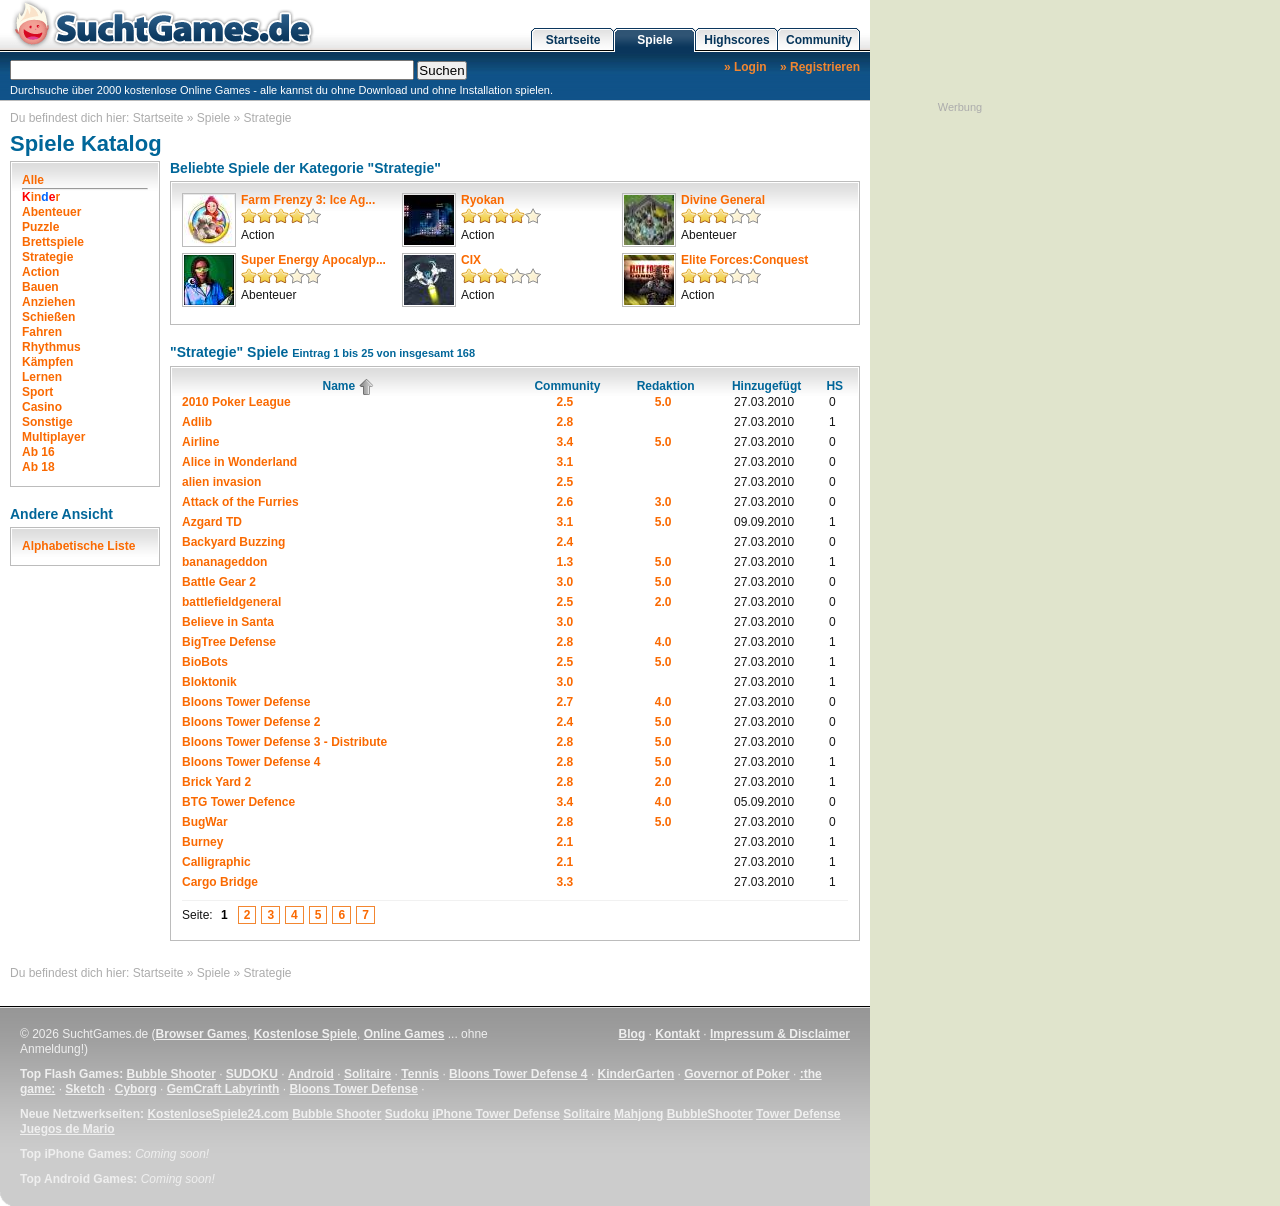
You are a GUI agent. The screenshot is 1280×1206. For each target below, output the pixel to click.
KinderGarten (636, 1074)
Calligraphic (216, 862)
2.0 (663, 602)
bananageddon (224, 562)
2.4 (565, 542)
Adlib (197, 422)
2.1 (565, 842)
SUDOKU (252, 1074)
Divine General (723, 200)
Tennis (420, 1074)
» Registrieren (820, 67)
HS (834, 386)
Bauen (40, 287)
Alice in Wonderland (239, 462)
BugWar (205, 822)
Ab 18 (38, 467)
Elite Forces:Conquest (744, 260)
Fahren (42, 332)
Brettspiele (53, 242)
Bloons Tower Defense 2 (251, 722)
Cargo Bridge (220, 882)
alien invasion (221, 482)
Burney (202, 842)
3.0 (663, 502)
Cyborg (136, 1089)
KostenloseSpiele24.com (217, 1114)
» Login (745, 67)
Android (311, 1074)
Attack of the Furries (240, 502)
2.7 (565, 702)
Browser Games (201, 1034)
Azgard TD (212, 522)
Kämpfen (47, 362)
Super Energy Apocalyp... (313, 260)
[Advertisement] (960, 415)
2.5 (565, 402)
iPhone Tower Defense (496, 1114)
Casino (42, 407)
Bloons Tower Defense (246, 702)
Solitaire (367, 1074)
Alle (33, 180)
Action (40, 272)
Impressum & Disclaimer (780, 1034)
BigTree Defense (229, 642)
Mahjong (638, 1114)
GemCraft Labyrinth (223, 1089)
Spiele (654, 40)
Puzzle (40, 227)
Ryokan (482, 200)
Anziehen (48, 302)
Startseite (573, 40)
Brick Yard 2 (216, 782)
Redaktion (666, 386)
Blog (632, 1034)
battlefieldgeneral (231, 602)
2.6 (565, 502)
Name (349, 386)
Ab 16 (38, 452)
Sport (37, 392)
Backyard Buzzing (233, 542)
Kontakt (677, 1034)
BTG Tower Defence (238, 802)
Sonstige (47, 422)
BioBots (205, 662)
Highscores (736, 40)
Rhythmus (51, 347)
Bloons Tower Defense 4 (251, 762)
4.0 (663, 642)
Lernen (42, 377)
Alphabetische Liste (78, 546)
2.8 (565, 422)
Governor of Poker (736, 1074)
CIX (471, 260)
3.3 (565, 882)
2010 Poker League (236, 402)
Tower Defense (798, 1114)
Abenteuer (51, 212)
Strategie (268, 118)
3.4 (565, 442)
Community (819, 40)
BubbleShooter (710, 1114)
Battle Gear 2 (219, 582)
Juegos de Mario (67, 1129)
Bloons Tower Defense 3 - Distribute (284, 742)
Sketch (84, 1089)
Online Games (404, 1034)
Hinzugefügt (766, 386)
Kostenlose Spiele (305, 1034)
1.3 (565, 562)
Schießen (48, 317)
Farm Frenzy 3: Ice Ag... (308, 200)
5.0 (663, 402)
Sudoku (407, 1114)
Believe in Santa (228, 622)
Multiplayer (53, 437)
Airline (200, 442)
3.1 (565, 462)
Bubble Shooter (170, 1074)
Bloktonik (209, 682)
